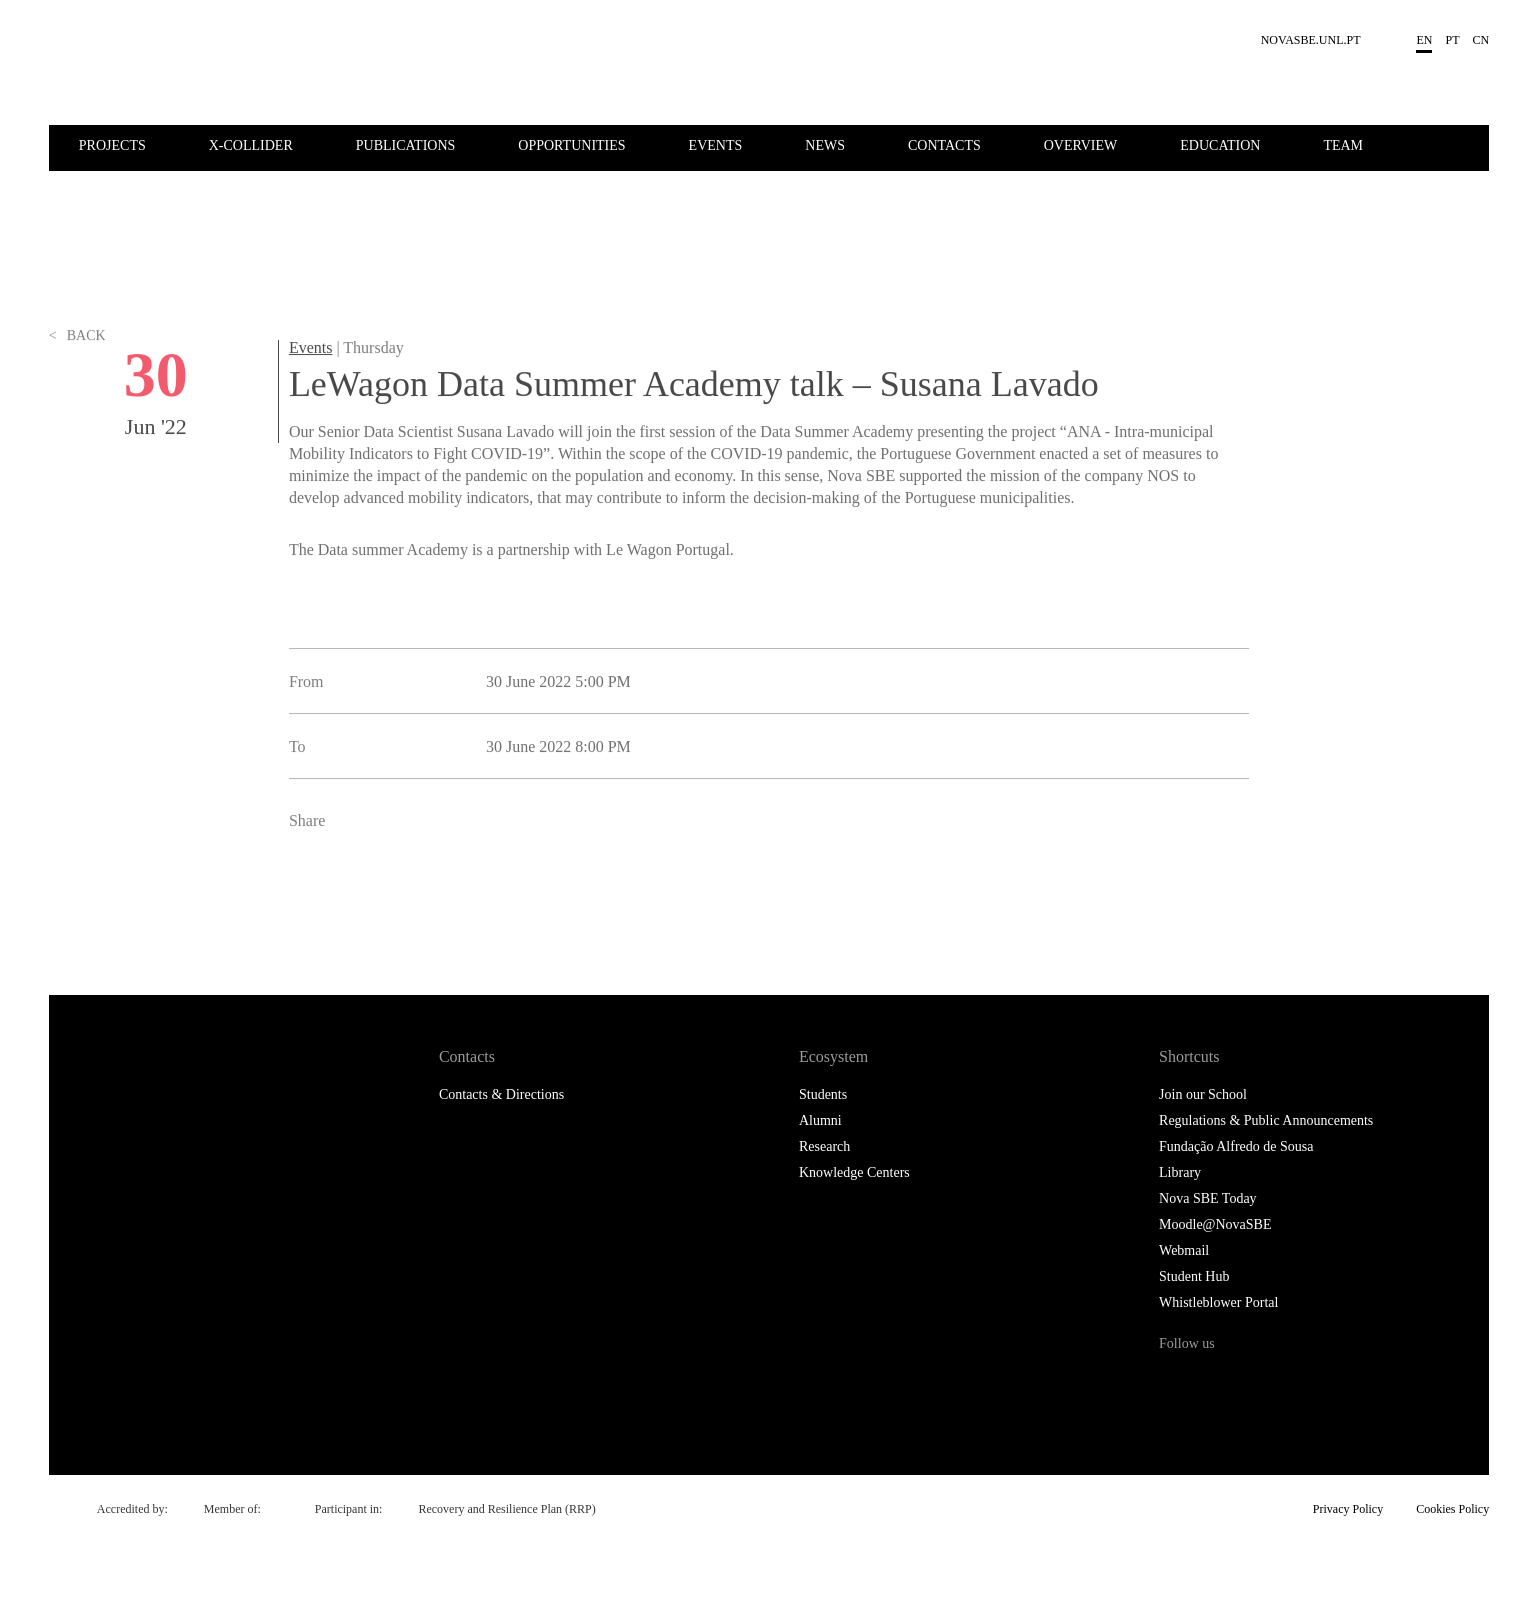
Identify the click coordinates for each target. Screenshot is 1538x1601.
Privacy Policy (1348, 1509)
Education (1220, 145)
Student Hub (1194, 1276)
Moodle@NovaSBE (1215, 1224)
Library (1180, 1172)
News (825, 145)
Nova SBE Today (1208, 1198)
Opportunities (571, 145)
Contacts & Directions (501, 1094)
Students (823, 1094)
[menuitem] (142, 144)
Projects (112, 145)
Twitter (350, 896)
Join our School (1203, 1094)
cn (1481, 40)
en (1424, 40)
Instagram (1259, 1381)
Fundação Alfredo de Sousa (1236, 1146)
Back (77, 389)
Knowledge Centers (854, 1172)
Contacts (944, 145)
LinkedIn (395, 896)
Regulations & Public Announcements (1266, 1120)
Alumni (820, 1120)
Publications (406, 145)
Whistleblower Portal (1218, 1302)
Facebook (306, 896)
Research (824, 1146)
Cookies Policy (1452, 1509)
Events (716, 145)
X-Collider (251, 145)
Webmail (1184, 1250)
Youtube (1342, 1381)
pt (1452, 40)
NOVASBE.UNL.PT (1311, 40)
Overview (1081, 145)
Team (1343, 145)
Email (439, 896)
